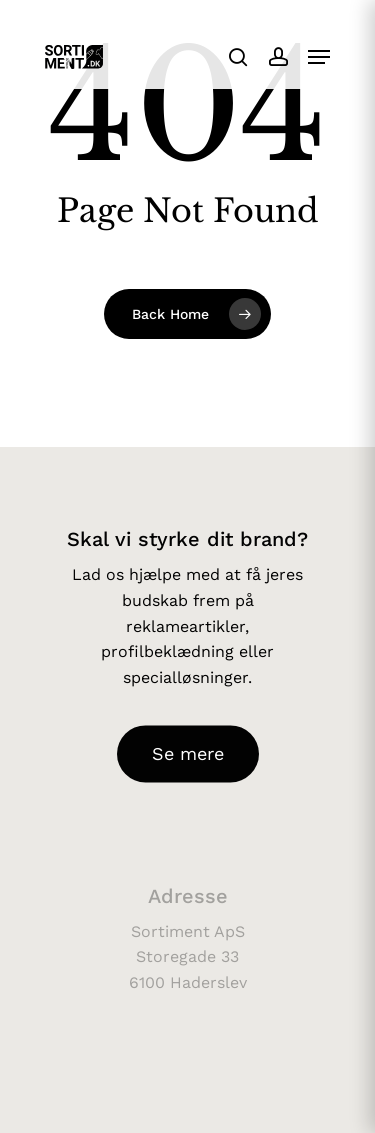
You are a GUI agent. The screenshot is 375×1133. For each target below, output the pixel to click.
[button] (319, 57)
